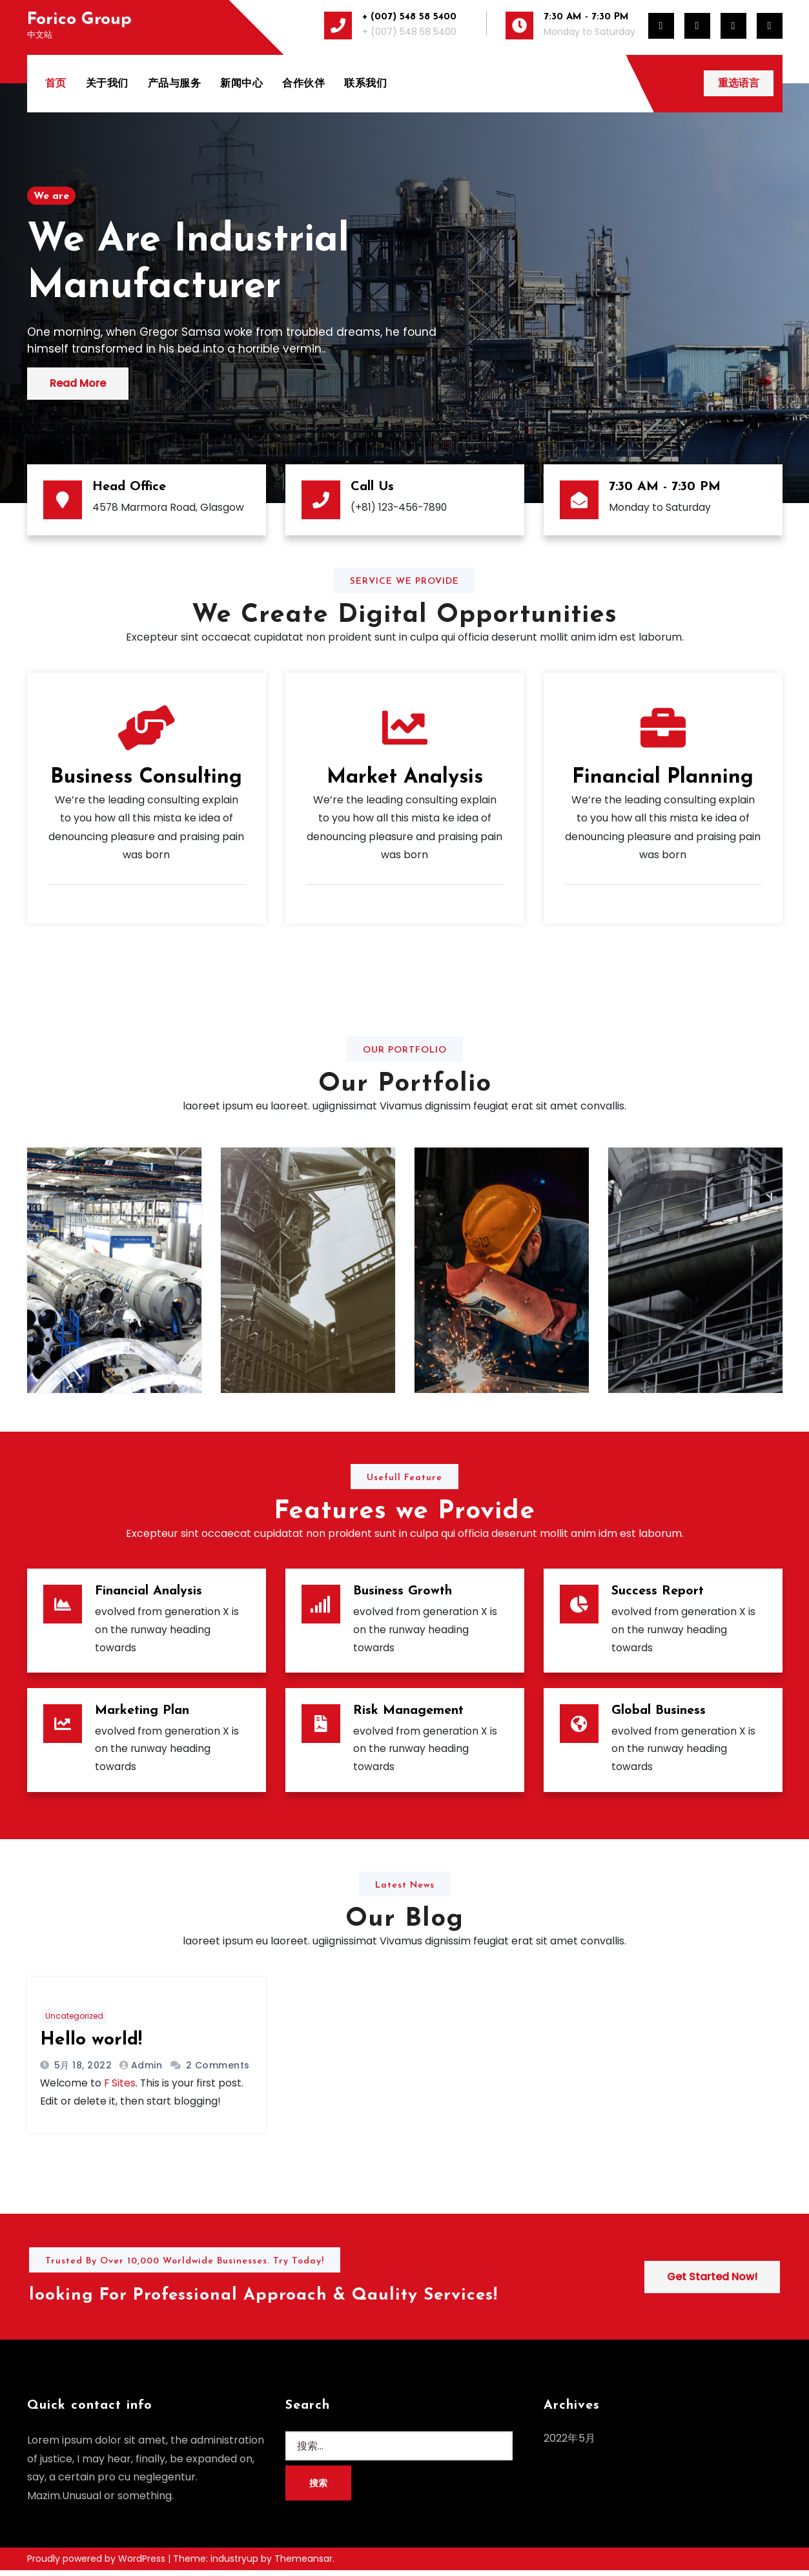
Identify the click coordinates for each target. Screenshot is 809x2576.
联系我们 (366, 83)
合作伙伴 (304, 83)
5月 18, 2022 (81, 2069)
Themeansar (303, 2564)
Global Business (658, 1712)
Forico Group (79, 19)
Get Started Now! (712, 2281)
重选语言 (738, 83)
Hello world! (91, 2044)
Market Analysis (405, 777)
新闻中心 (242, 83)
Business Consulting (146, 777)
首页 (57, 83)
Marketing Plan (142, 1712)
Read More (78, 383)
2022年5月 (569, 2444)
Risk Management (408, 1712)
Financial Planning (662, 777)
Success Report (657, 1591)
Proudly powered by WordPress (97, 2564)
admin (147, 2069)
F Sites (121, 2087)
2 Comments (218, 2069)
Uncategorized (74, 2019)
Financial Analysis (148, 1591)
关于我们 (108, 83)
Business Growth (402, 1591)
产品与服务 (176, 83)
